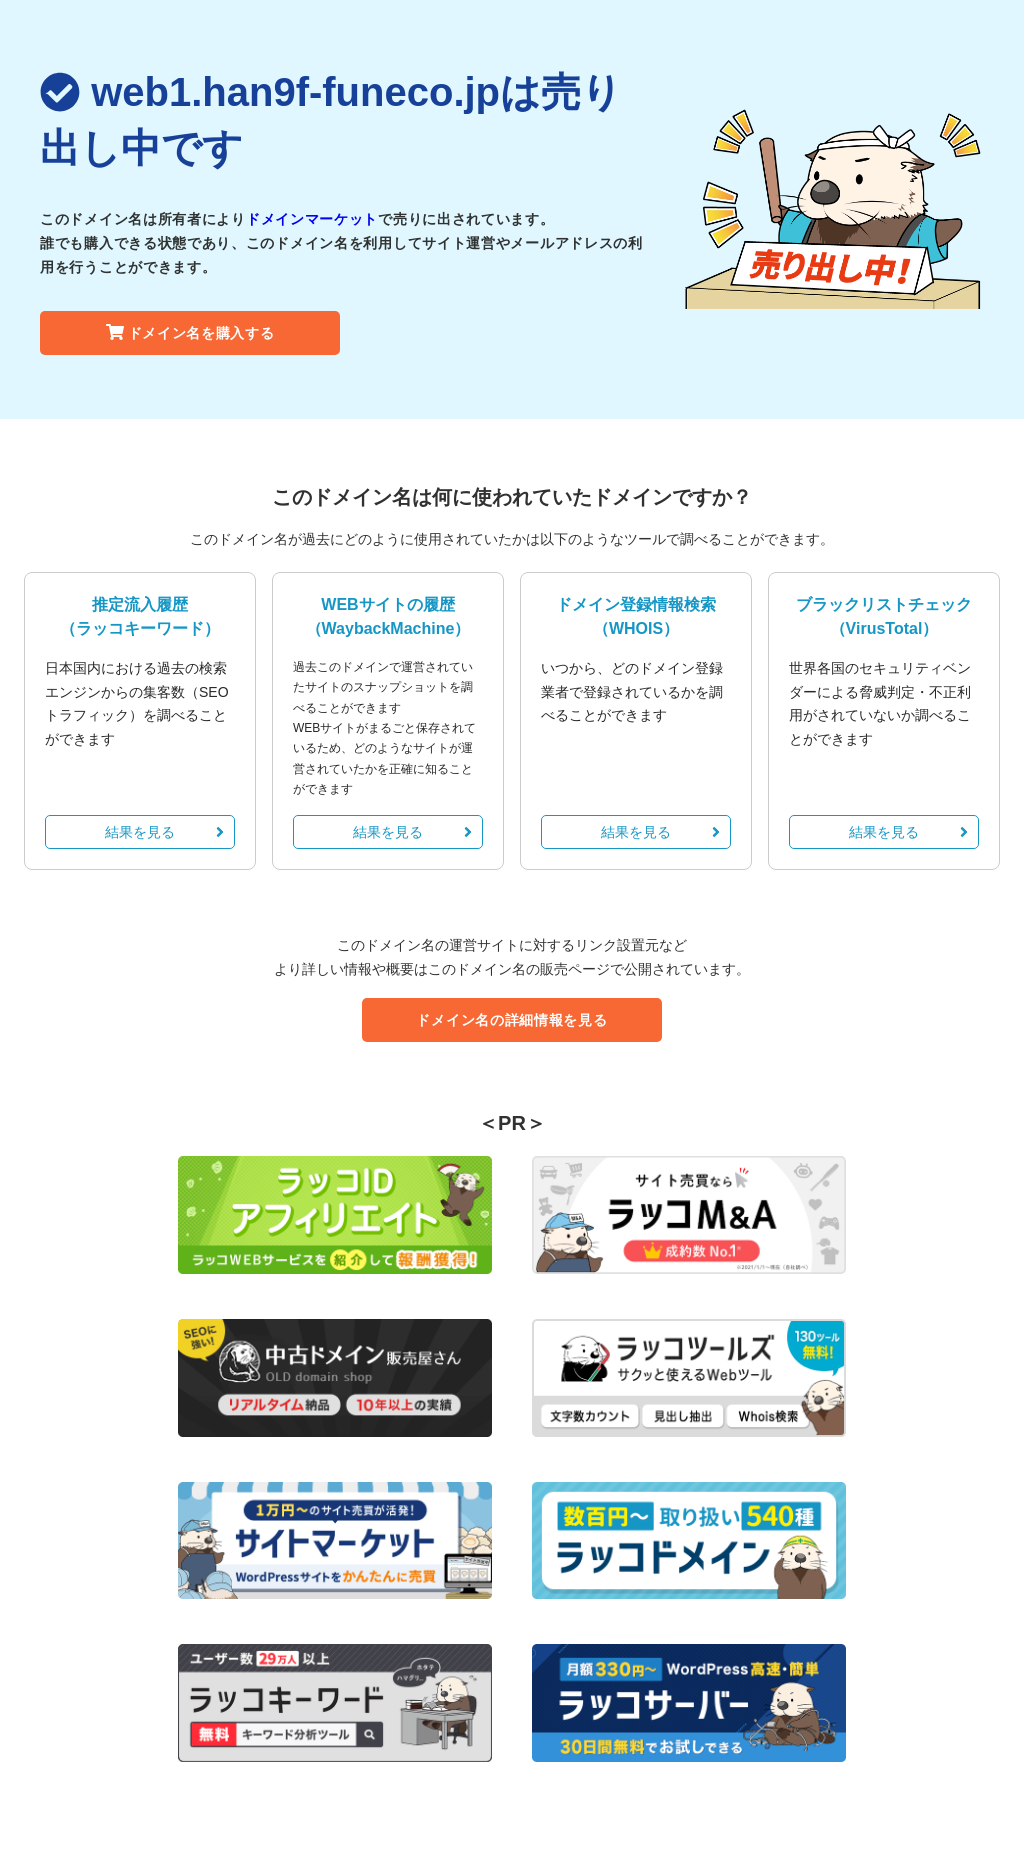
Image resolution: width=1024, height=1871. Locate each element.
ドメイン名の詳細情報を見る (511, 1020)
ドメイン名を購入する (190, 333)
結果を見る (164, 832)
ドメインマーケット (312, 219)
